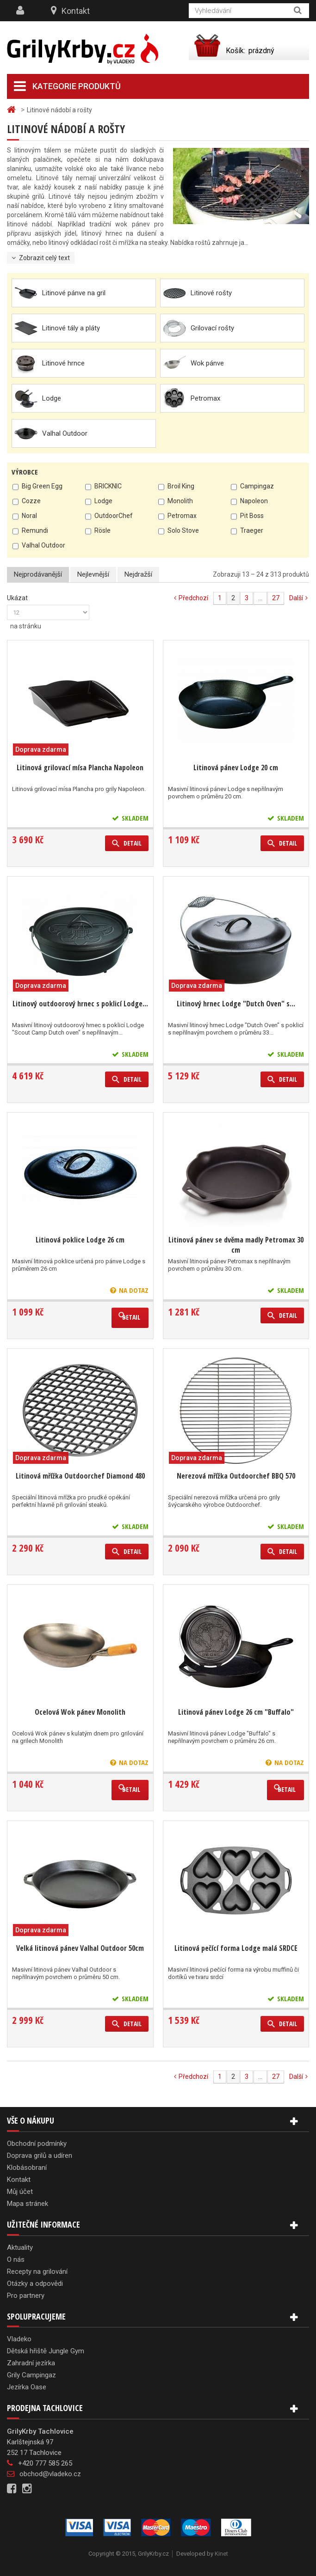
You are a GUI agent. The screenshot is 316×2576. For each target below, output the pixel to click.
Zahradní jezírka (31, 2363)
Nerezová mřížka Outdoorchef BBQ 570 (236, 1476)
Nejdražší (138, 574)
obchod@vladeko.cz (50, 2474)
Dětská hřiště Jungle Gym (45, 2351)
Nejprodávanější (38, 574)
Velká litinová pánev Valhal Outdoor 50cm (80, 1948)
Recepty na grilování (37, 2271)
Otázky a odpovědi (35, 2283)
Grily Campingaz (31, 2375)
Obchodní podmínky (37, 2143)
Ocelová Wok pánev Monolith (80, 1712)
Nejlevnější (93, 574)
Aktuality (20, 2247)
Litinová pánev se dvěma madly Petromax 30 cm (236, 1245)
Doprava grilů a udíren (39, 2155)
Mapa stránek (27, 2203)
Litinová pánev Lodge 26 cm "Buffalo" (236, 1712)
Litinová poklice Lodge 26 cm (80, 1240)
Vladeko (19, 2339)
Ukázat (17, 598)
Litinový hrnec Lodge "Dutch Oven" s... (236, 1004)
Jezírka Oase (26, 2387)
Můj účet (20, 2191)
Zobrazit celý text (44, 258)
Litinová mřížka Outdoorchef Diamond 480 (80, 1476)
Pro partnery (25, 2295)
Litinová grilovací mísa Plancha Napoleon (80, 767)
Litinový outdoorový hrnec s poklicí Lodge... (80, 1004)
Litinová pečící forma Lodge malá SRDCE (235, 1948)
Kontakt (76, 11)
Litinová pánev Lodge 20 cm (235, 767)
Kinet (221, 2553)
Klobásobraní (27, 2167)
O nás (16, 2259)
